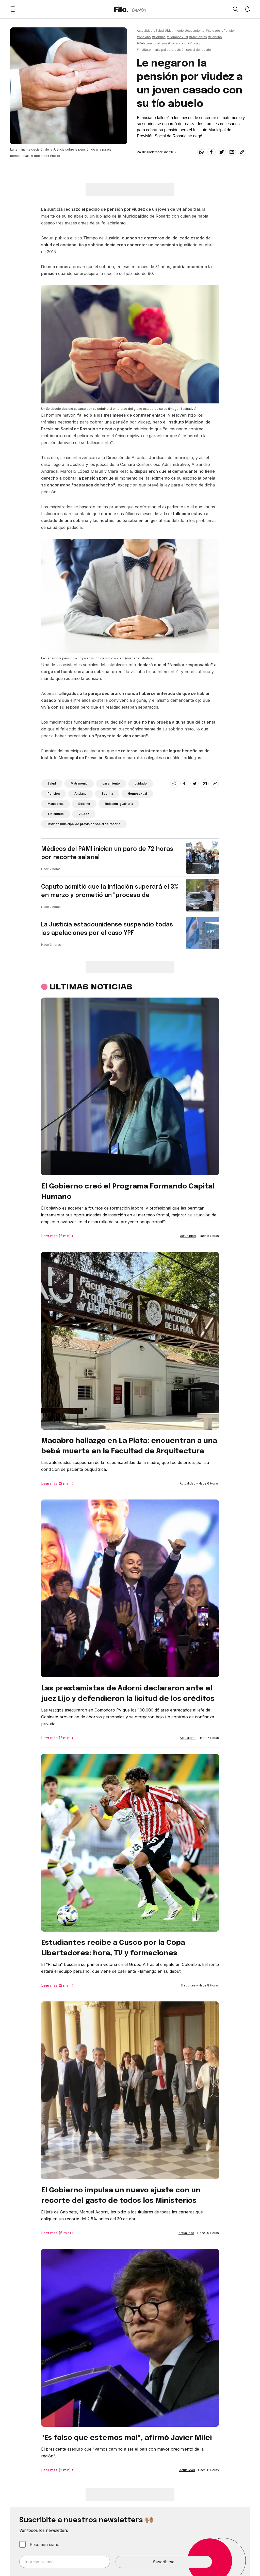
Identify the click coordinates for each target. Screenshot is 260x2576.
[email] (232, 152)
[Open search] (235, 9)
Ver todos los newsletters (43, 2530)
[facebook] (211, 152)
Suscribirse (163, 2561)
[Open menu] (13, 9)
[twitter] (222, 152)
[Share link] (242, 152)
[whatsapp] (201, 152)
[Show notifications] (247, 9)
